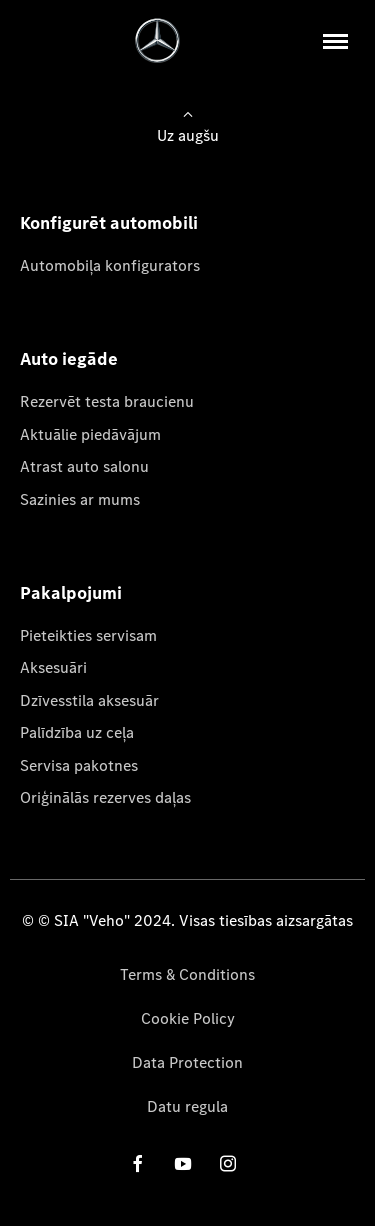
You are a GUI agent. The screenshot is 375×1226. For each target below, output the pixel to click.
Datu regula (187, 1106)
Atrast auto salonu (84, 466)
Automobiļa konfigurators (110, 265)
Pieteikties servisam (88, 635)
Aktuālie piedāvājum (90, 434)
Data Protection (187, 1062)
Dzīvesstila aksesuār (89, 700)
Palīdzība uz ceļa (77, 732)
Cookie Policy (188, 1018)
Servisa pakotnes (79, 765)
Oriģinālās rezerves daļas (105, 797)
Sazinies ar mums (80, 499)
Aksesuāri (53, 667)
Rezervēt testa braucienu (107, 401)
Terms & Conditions (187, 974)
